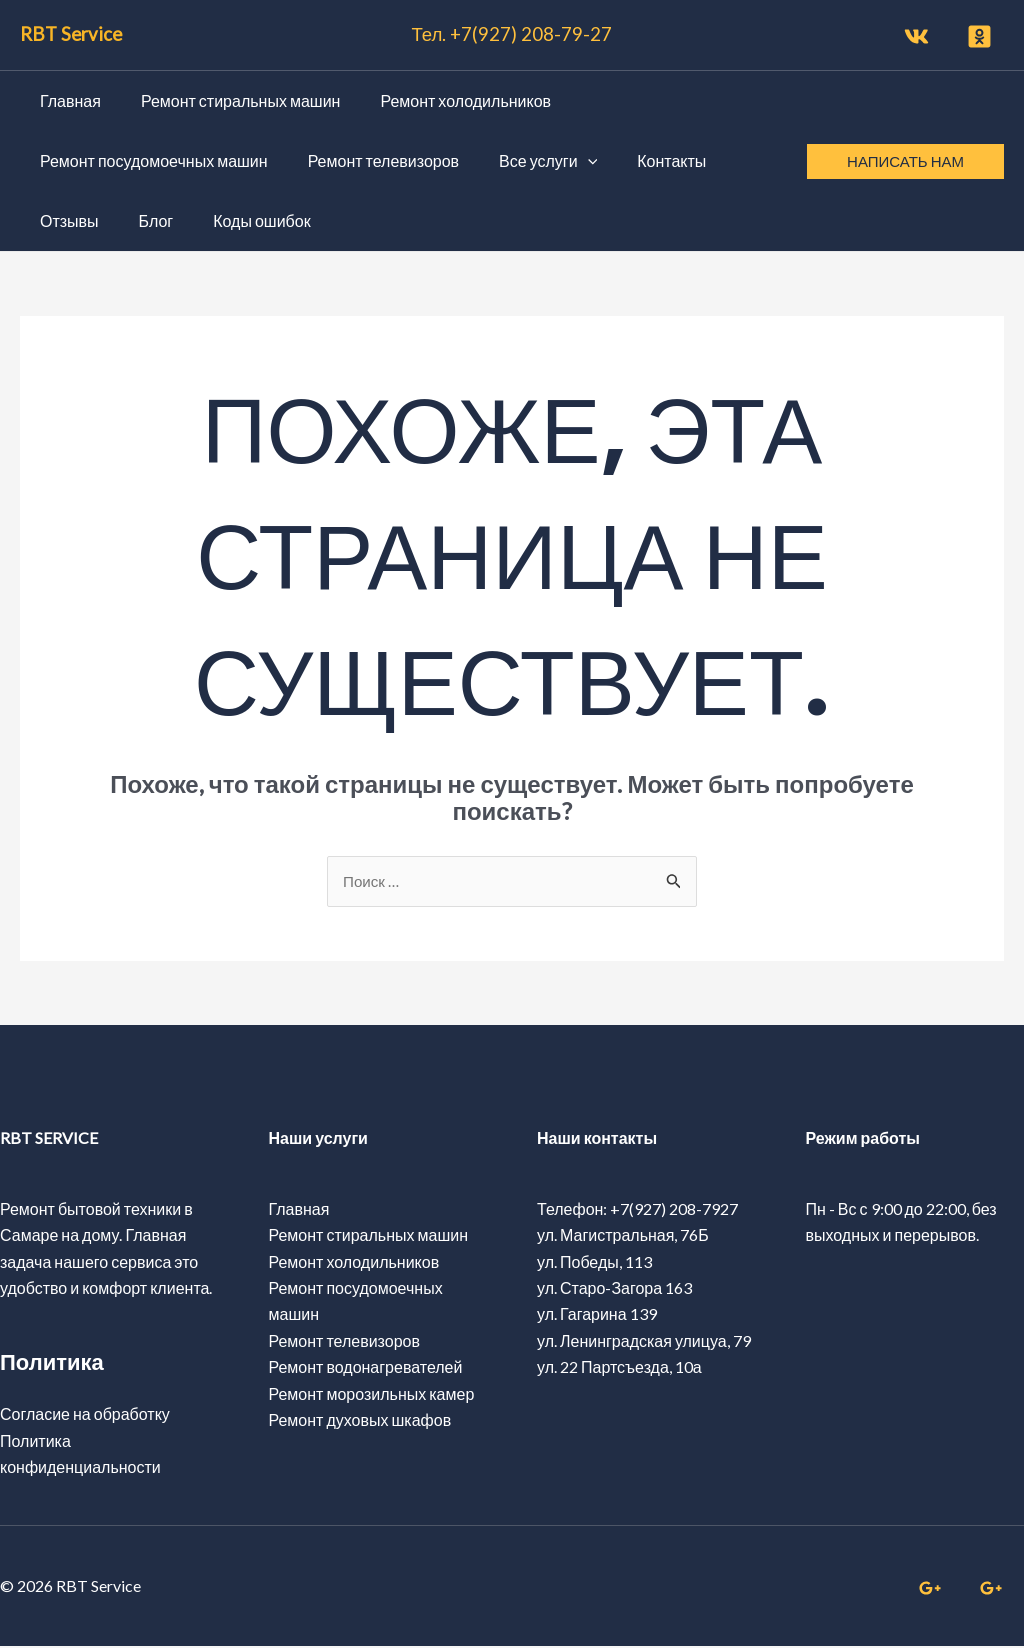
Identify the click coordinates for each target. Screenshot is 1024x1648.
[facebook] (919, 36)
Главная (299, 1209)
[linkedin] (993, 1590)
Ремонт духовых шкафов (360, 1420)
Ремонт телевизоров (344, 1341)
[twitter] (982, 36)
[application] (568, 161)
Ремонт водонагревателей (366, 1368)
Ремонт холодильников (354, 1262)
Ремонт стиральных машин (369, 1236)
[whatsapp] (931, 1590)
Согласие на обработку (85, 1415)
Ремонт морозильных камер (372, 1394)
